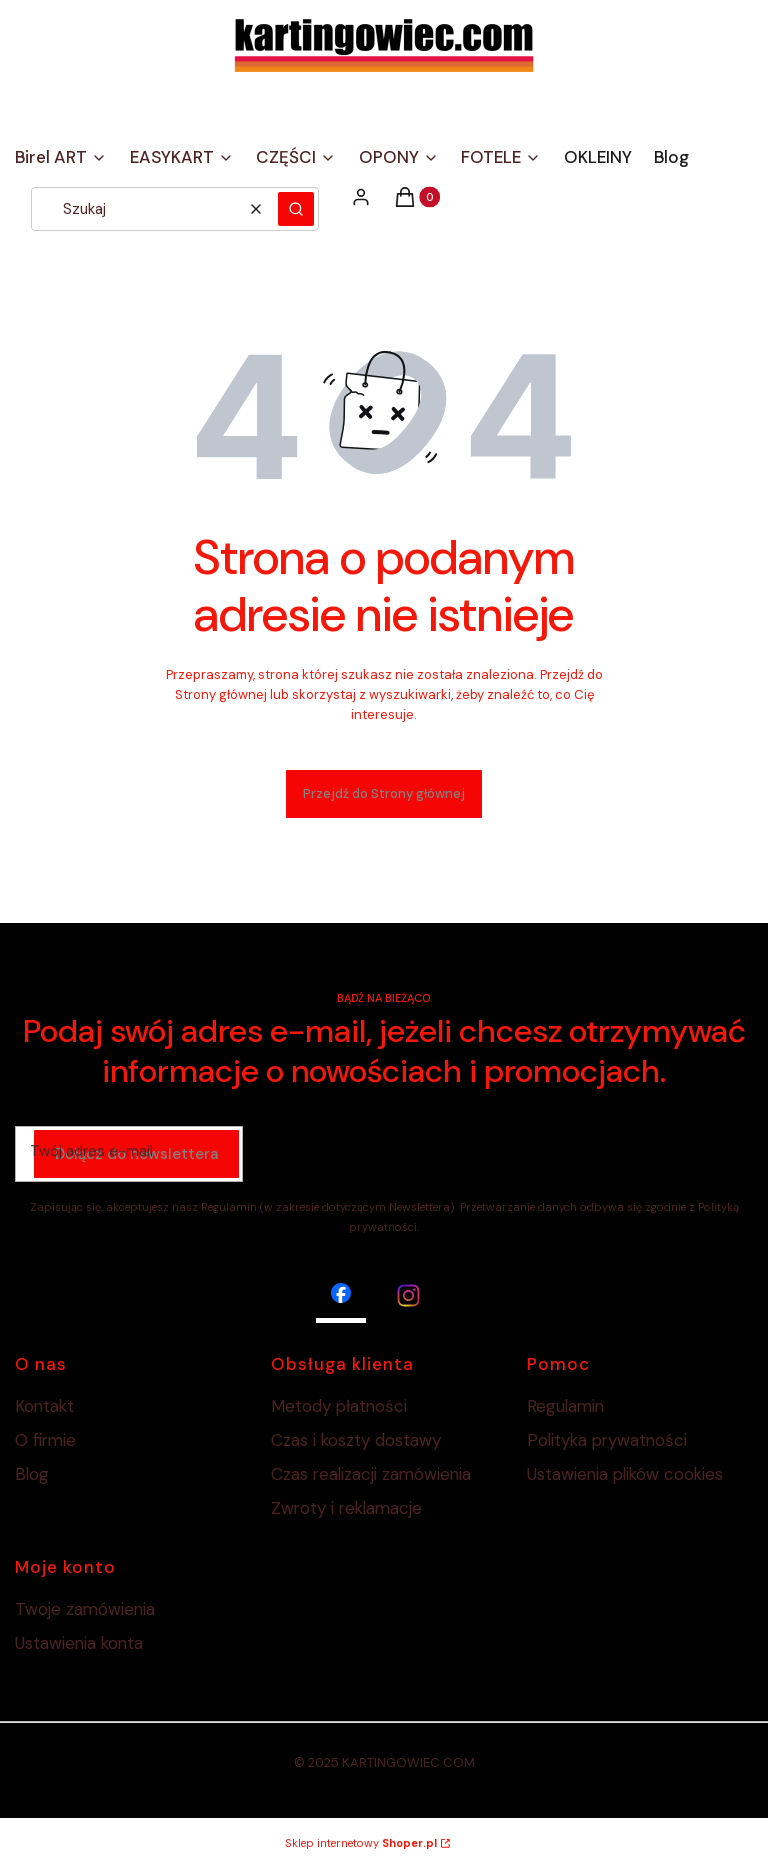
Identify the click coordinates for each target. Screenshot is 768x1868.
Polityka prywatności (607, 1440)
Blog (32, 1474)
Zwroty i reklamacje (346, 1508)
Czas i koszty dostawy (356, 1440)
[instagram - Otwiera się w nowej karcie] (408, 1295)
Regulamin (565, 1406)
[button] (296, 209)
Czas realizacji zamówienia (371, 1474)
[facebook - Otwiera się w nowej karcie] (341, 1295)
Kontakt (44, 1406)
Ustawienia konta (79, 1643)
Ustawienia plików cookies (627, 1474)
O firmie (45, 1440)
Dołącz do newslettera (136, 1155)
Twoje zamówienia (85, 1609)
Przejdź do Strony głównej (384, 793)
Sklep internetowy (361, 1843)
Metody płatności (339, 1406)
